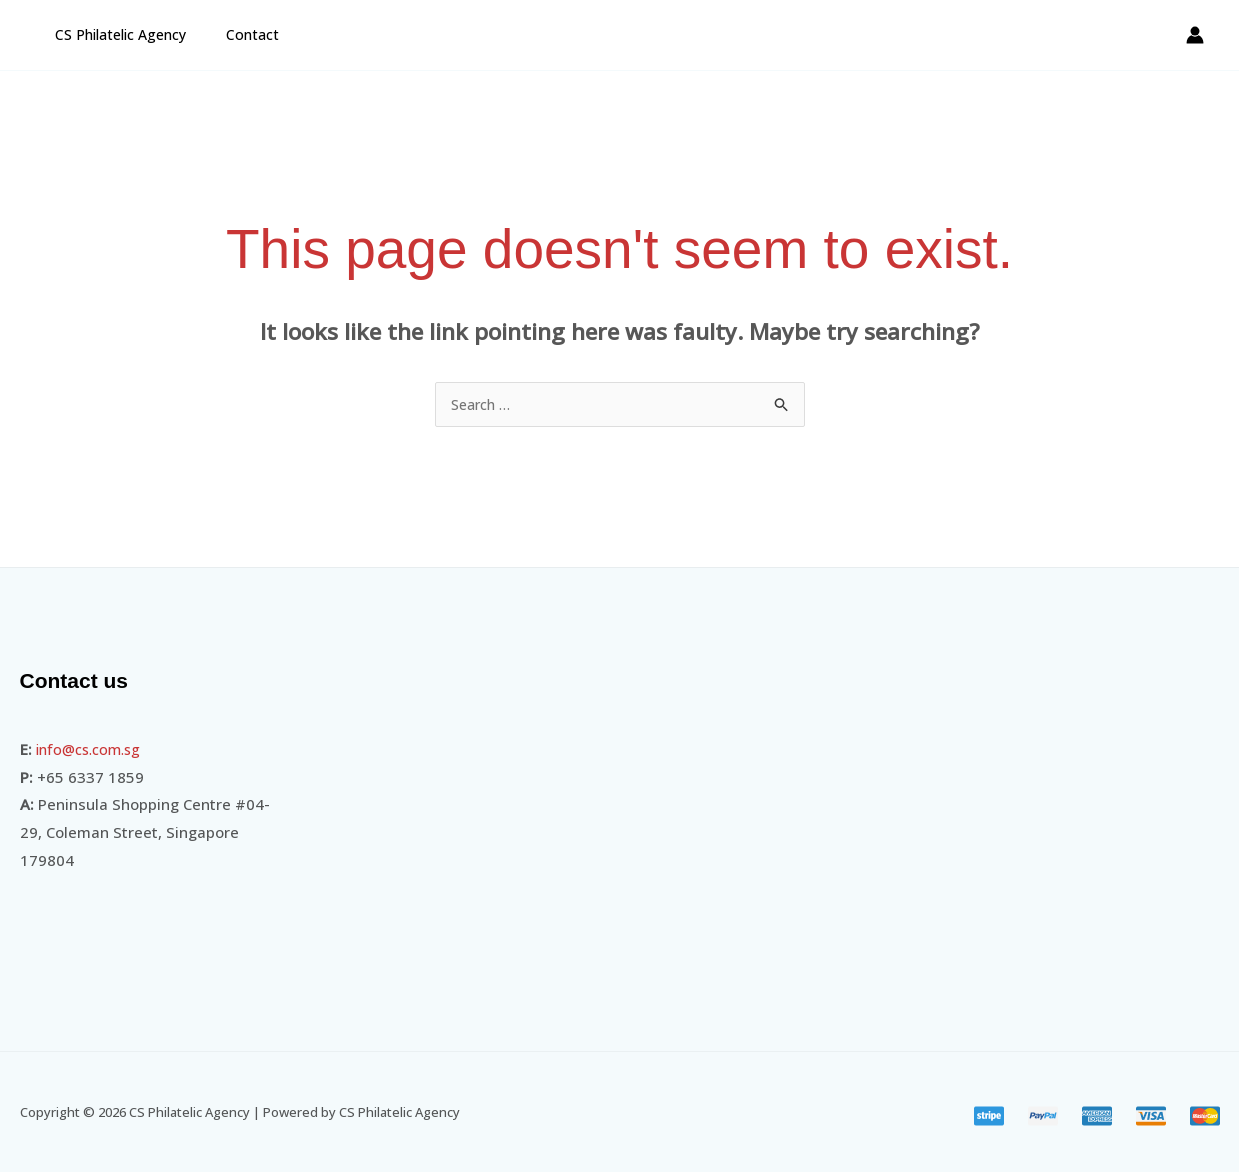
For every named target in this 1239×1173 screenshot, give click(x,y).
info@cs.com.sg (93, 750)
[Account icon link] (1195, 35)
